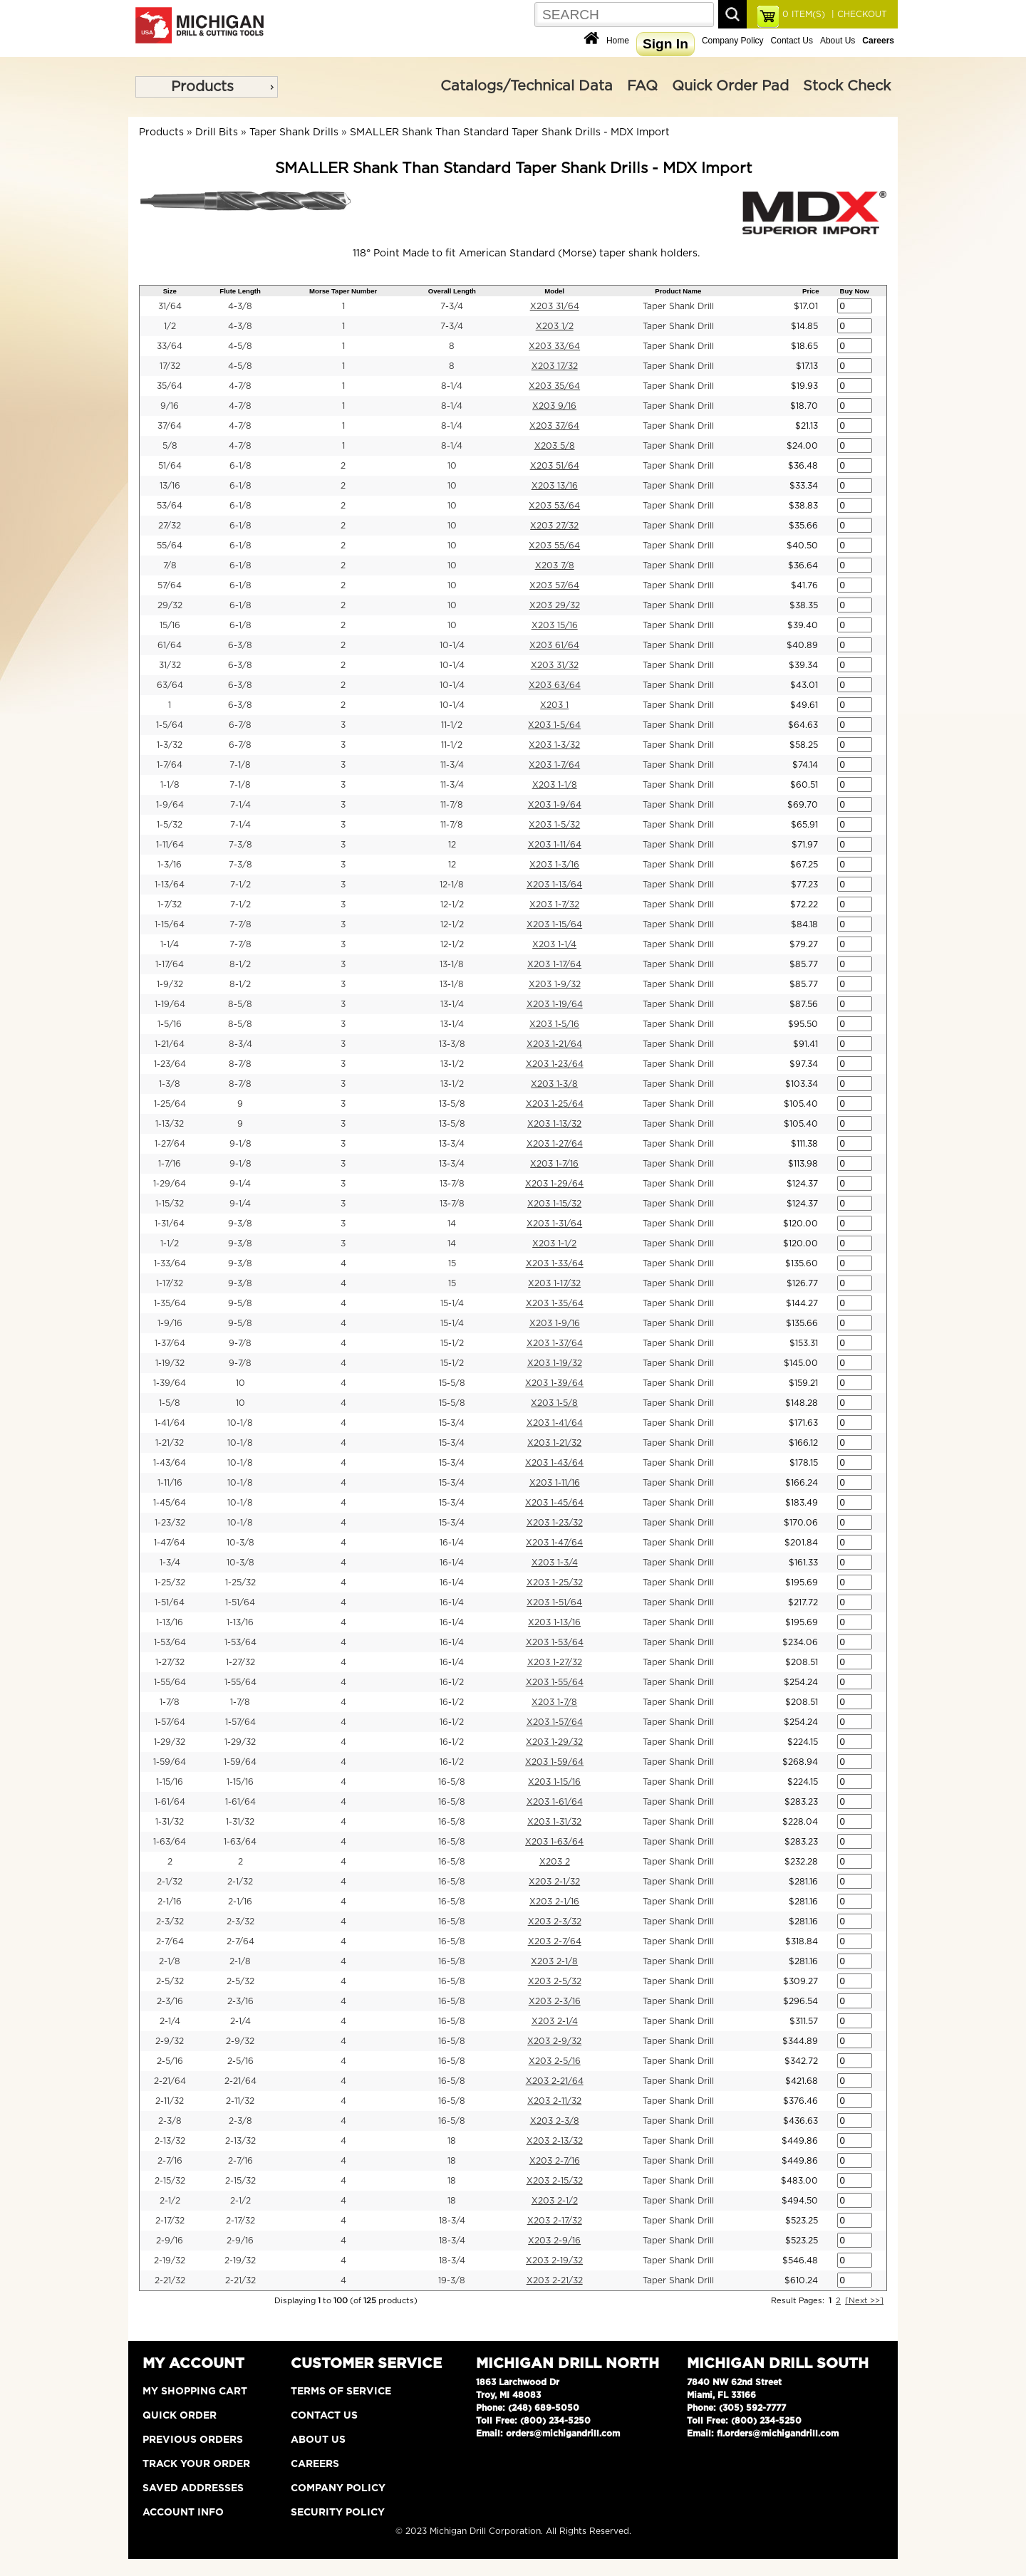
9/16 (169, 406)
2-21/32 (170, 2280)
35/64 (169, 386)
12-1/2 (452, 904)
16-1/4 (452, 1542)
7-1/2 (240, 884)
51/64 (170, 466)
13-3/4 (452, 1144)
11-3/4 (452, 765)
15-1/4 (452, 1303)
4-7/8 (240, 386)
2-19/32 (169, 2260)
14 (451, 1223)
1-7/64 (169, 765)
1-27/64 (170, 1144)
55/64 (169, 545)
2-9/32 (169, 2041)
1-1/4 (169, 944)
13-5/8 (452, 1104)
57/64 (169, 585)
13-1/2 (452, 1064)
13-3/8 (452, 1044)
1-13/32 (169, 1124)
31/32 (170, 665)
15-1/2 (452, 1343)
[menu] (206, 87)
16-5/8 (451, 1782)
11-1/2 (451, 725)
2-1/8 (169, 1961)
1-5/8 (169, 1403)
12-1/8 (452, 884)
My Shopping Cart (194, 2392)
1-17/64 (169, 964)
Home (617, 41)
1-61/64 (170, 1802)
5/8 (169, 446)
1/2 (170, 326)
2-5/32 (170, 1981)
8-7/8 (240, 1064)
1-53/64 (170, 1642)
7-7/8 (240, 924)
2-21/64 (170, 2081)
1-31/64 (170, 1223)
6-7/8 (240, 725)
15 (452, 1263)
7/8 (170, 565)
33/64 (169, 346)
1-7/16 (169, 1163)
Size (170, 291)
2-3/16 (170, 2001)
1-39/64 (169, 1383)
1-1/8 (170, 785)
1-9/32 (170, 984)
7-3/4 (451, 306)
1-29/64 (169, 1183)
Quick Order (179, 2416)
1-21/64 (170, 1044)
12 (452, 844)
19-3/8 (451, 2280)
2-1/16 (169, 1901)
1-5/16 (169, 1024)
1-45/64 (169, 1502)
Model (554, 291)
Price (810, 291)
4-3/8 (240, 306)
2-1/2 (170, 2200)
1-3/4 (170, 1562)
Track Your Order (196, 2464)
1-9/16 (169, 1323)
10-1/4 (452, 645)
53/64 (169, 505)
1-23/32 (170, 1522)
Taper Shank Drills (293, 132)
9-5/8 (240, 1303)
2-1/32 (169, 1881)
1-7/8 (170, 1702)
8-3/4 (240, 1044)
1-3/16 (169, 864)
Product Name (678, 291)
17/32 (170, 366)
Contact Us (792, 41)
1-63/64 (169, 1841)
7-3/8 (240, 844)
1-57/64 (170, 1722)
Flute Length (240, 291)
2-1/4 (170, 2021)
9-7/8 (240, 1343)
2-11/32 (169, 2101)
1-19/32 (170, 1363)
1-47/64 (169, 1542)
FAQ (642, 86)
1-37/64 (170, 1343)
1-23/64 (170, 1064)
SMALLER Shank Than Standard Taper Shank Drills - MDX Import (510, 132)
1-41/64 (170, 1423)
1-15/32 (169, 1203)
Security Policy (338, 2513)
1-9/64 (170, 805)
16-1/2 (452, 1682)
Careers (315, 2464)
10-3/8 (240, 1542)
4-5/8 (240, 346)
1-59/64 (169, 1762)
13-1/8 (452, 964)
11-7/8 (451, 805)
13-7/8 (452, 1183)
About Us (837, 41)
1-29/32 (169, 1742)
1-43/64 (169, 1463)
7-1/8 (240, 765)
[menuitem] (206, 87)
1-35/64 (170, 1303)
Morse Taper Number (343, 291)
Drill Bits (216, 132)
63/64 (170, 685)
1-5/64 (169, 725)
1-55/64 (170, 1682)
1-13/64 (170, 884)
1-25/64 (170, 1104)
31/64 (170, 306)
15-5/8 (452, 1383)
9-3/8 (240, 1223)
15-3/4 (452, 1423)
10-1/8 (240, 1423)
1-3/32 (169, 745)
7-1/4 (240, 805)
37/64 (169, 426)
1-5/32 (169, 824)
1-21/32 (169, 1443)
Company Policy (733, 41)
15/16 (170, 625)
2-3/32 (170, 1921)
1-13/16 (169, 1622)
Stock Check (847, 86)
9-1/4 (240, 1183)
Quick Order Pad (730, 86)
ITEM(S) (803, 14)
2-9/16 (169, 2240)
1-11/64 (170, 844)
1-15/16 (169, 1782)
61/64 (169, 645)
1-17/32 (169, 1283)
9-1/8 (240, 1144)
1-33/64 (170, 1263)
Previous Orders (192, 2440)
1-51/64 (170, 1602)
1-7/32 (169, 904)
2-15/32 (170, 2180)
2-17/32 (170, 2220)
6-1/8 (240, 466)
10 (452, 466)
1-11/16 (169, 1483)
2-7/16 (169, 2161)
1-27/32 (170, 1662)
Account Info (183, 2513)
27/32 (169, 525)
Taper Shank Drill (678, 306)
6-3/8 (240, 645)
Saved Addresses (193, 2488)
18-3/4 (452, 2220)
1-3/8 (169, 1084)
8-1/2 (240, 964)
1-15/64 (170, 924)
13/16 (170, 485)
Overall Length (452, 291)
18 (451, 2141)
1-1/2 (169, 1243)
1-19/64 (170, 1004)
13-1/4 (452, 1004)
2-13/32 (170, 2141)
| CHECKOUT (858, 14)
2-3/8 (170, 2121)
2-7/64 (170, 1941)
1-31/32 (169, 1822)
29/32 (169, 605)
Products (202, 87)
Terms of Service (341, 2392)
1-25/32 (170, 1582)
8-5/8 (240, 1004)
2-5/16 (170, 2061)
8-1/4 (451, 386)
